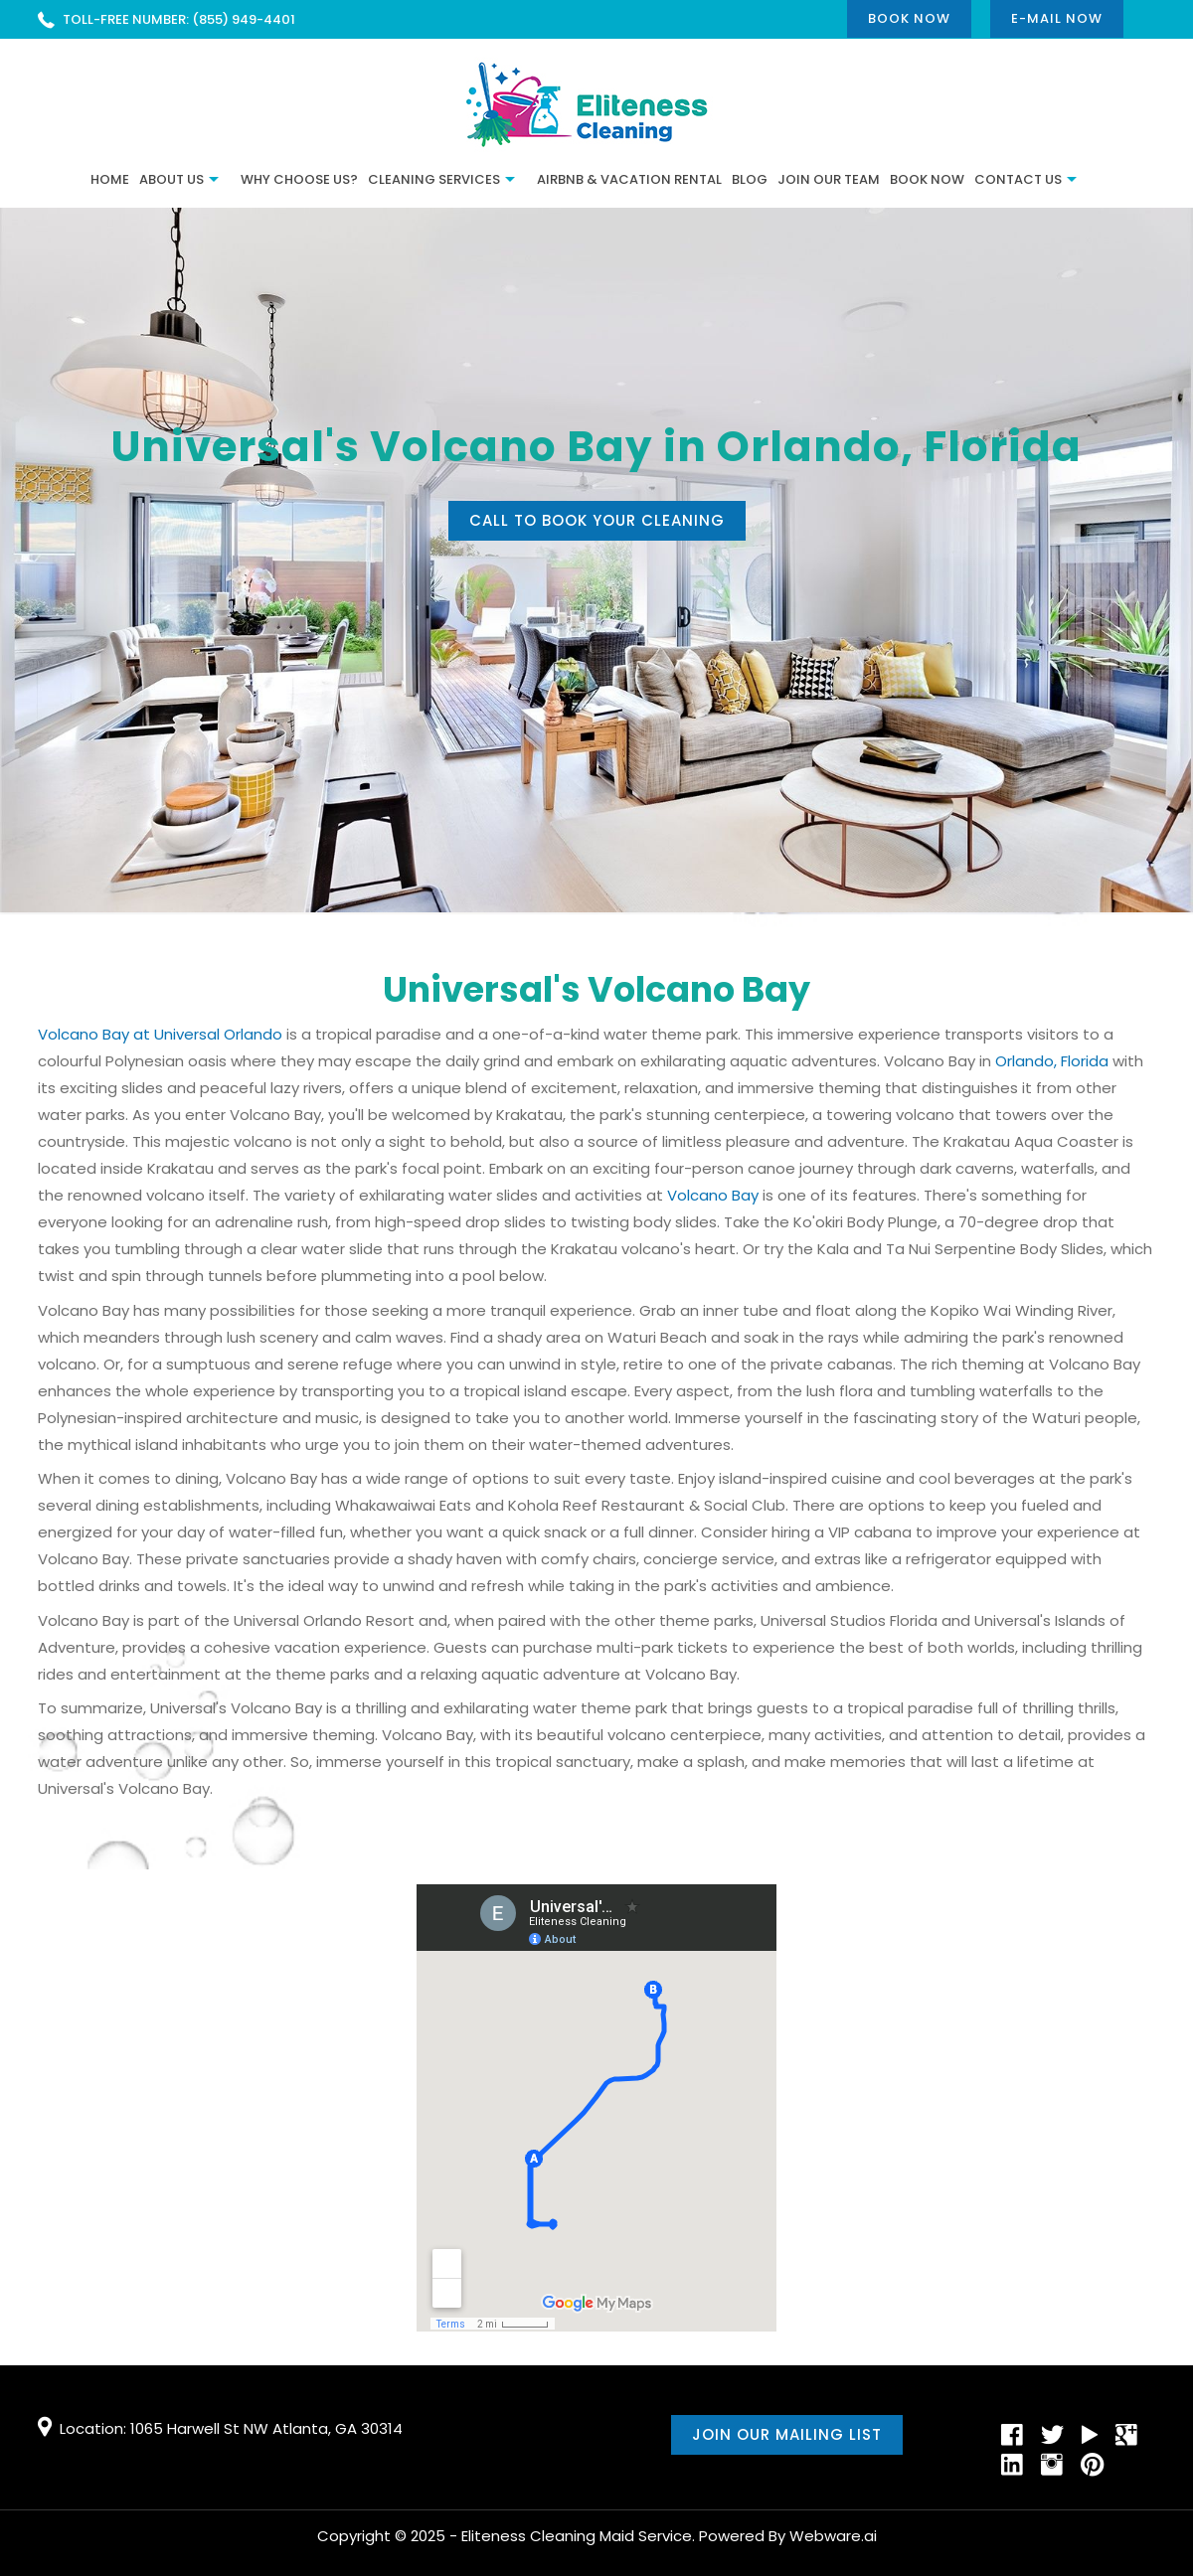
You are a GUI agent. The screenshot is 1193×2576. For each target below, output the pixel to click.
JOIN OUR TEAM (828, 179)
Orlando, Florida (1051, 1060)
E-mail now (1057, 18)
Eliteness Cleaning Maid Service (576, 2535)
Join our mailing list (787, 2434)
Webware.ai (833, 2535)
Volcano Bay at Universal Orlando (160, 1034)
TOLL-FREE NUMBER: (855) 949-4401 (179, 19)
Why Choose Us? (299, 179)
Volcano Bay (713, 1195)
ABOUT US (171, 179)
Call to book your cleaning (597, 520)
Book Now (909, 18)
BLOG (749, 179)
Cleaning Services (434, 179)
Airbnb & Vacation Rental (629, 179)
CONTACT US (1018, 179)
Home (109, 179)
